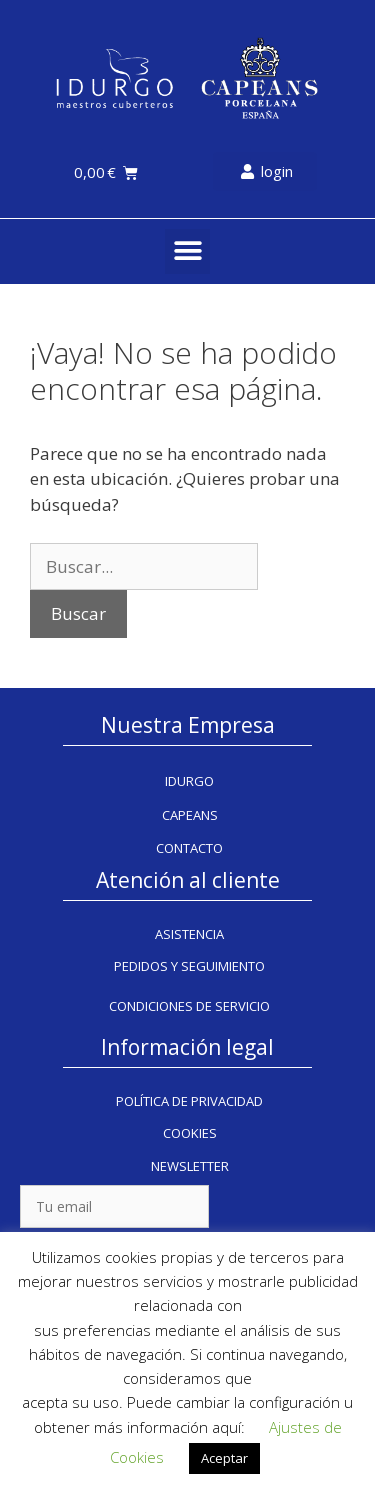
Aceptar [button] (224, 1458)
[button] (187, 251)
